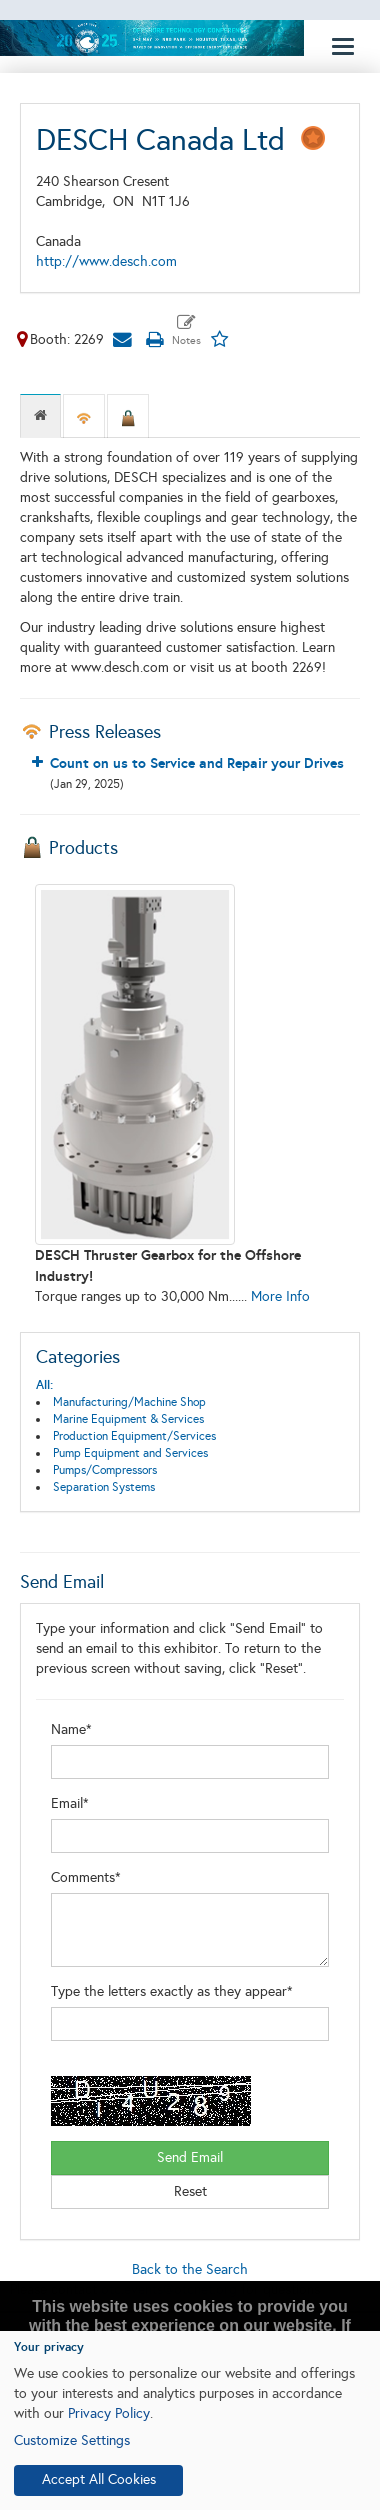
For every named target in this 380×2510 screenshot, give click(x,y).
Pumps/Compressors (105, 1470)
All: (44, 1385)
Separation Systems (104, 1487)
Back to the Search (190, 2269)
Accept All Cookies (99, 2479)
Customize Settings (72, 2440)
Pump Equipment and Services (130, 1453)
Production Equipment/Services (134, 1436)
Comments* (86, 1877)
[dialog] (190, 2420)
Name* (71, 1729)
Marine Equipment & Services (128, 1419)
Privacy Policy (109, 2413)
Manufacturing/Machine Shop (129, 1402)
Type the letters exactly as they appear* (172, 1991)
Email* (70, 1803)
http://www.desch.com (106, 261)
